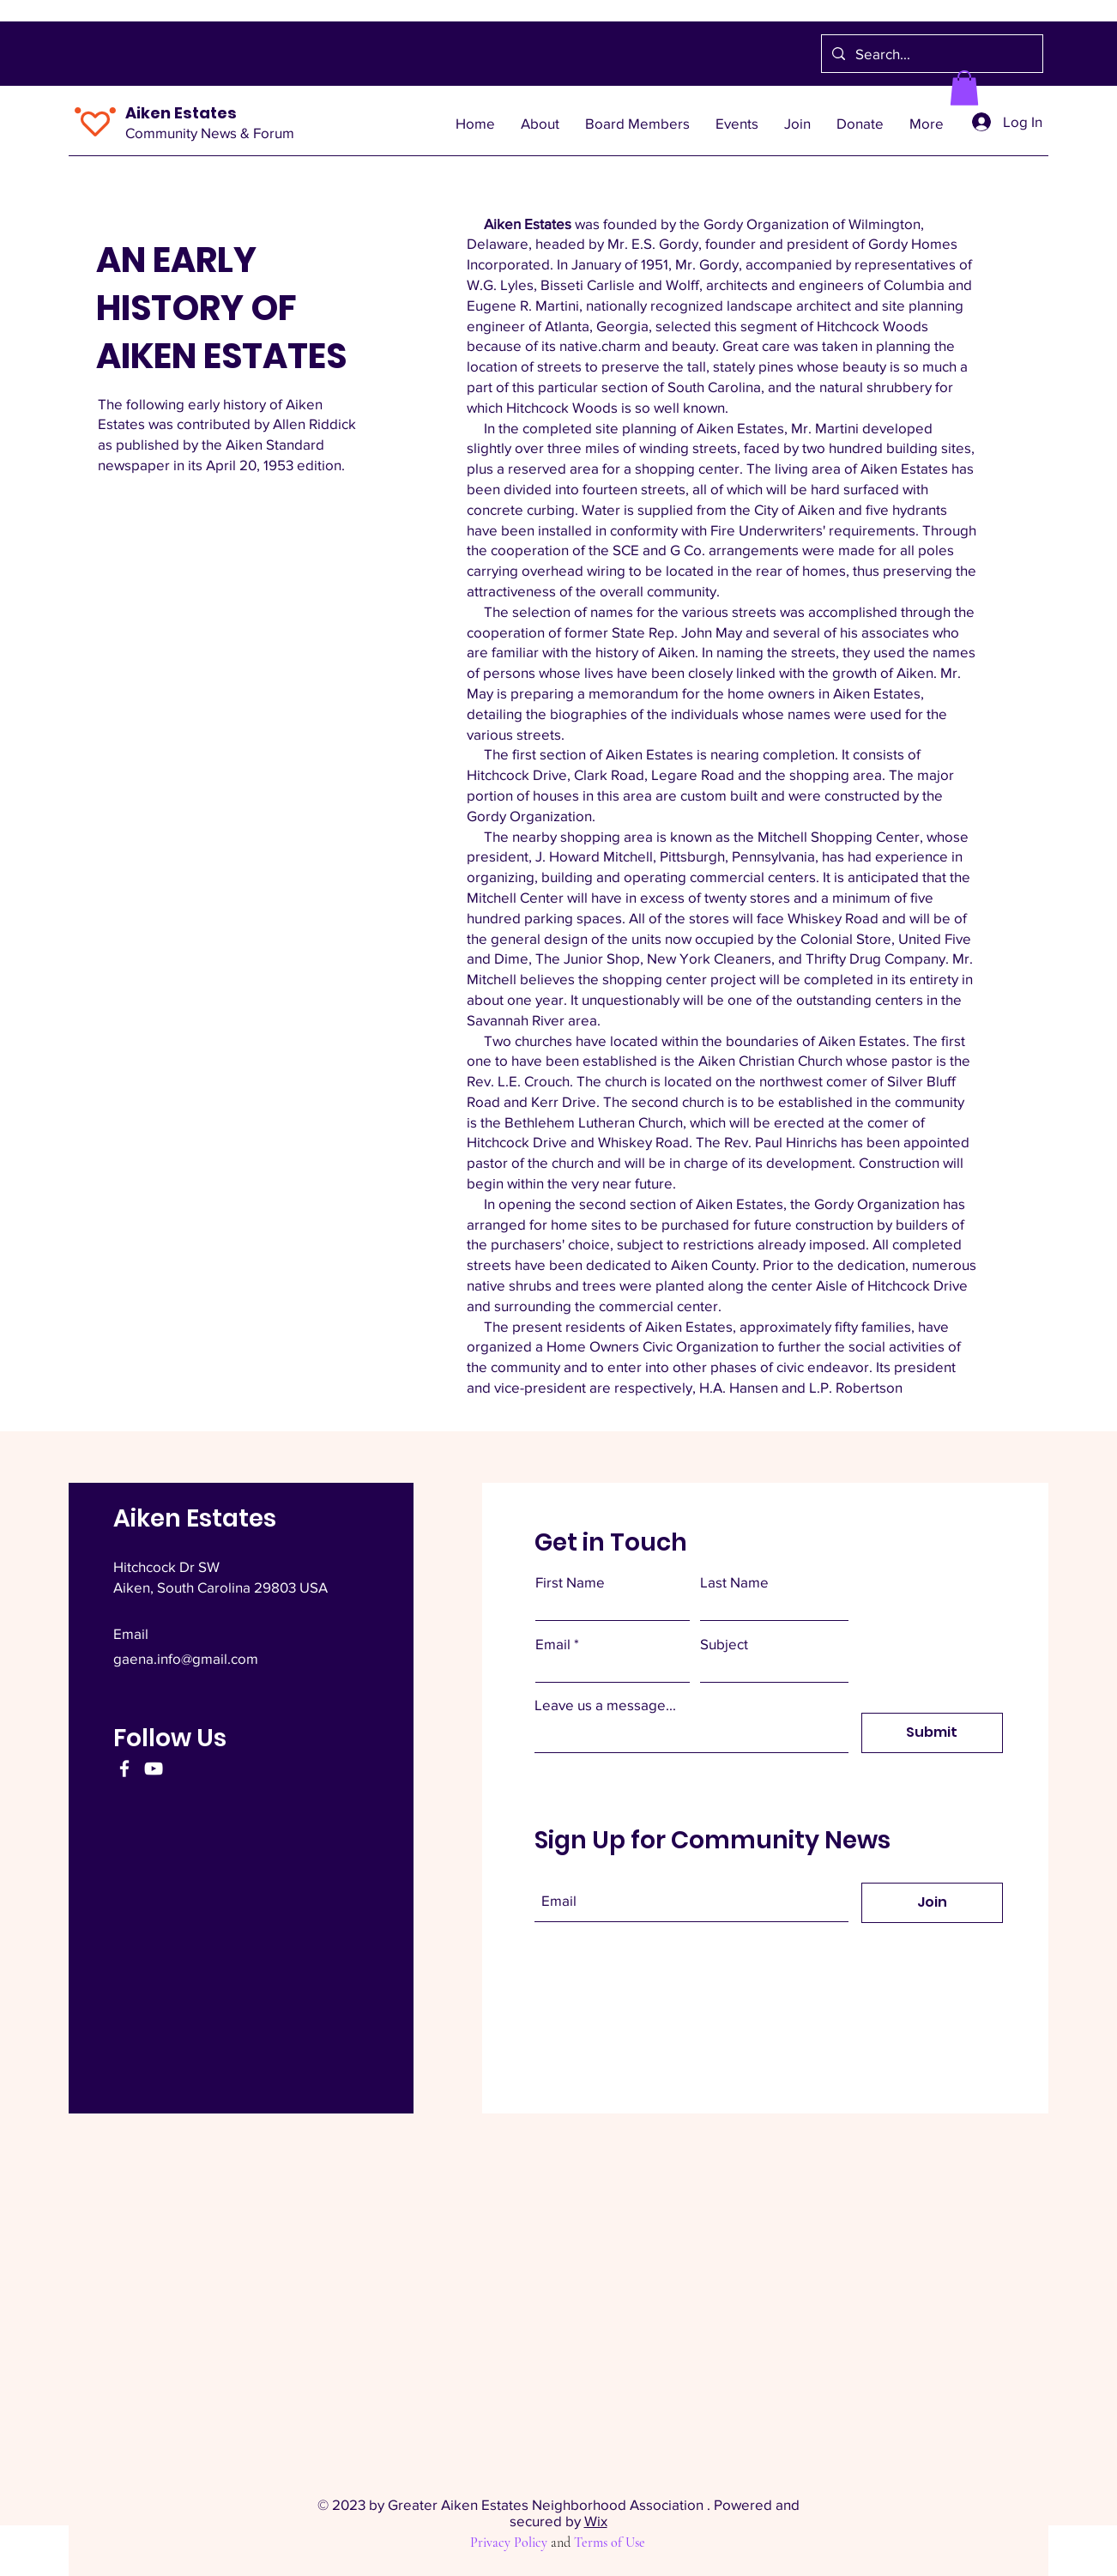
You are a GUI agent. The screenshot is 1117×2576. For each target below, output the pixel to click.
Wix (595, 2521)
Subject (724, 1643)
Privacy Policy (508, 2542)
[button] (964, 88)
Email (553, 1643)
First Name (570, 1582)
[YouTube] (153, 1768)
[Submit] (932, 1733)
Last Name (734, 1582)
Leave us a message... (605, 1704)
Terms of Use (609, 2542)
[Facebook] (124, 1768)
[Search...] (930, 53)
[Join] (932, 1903)
